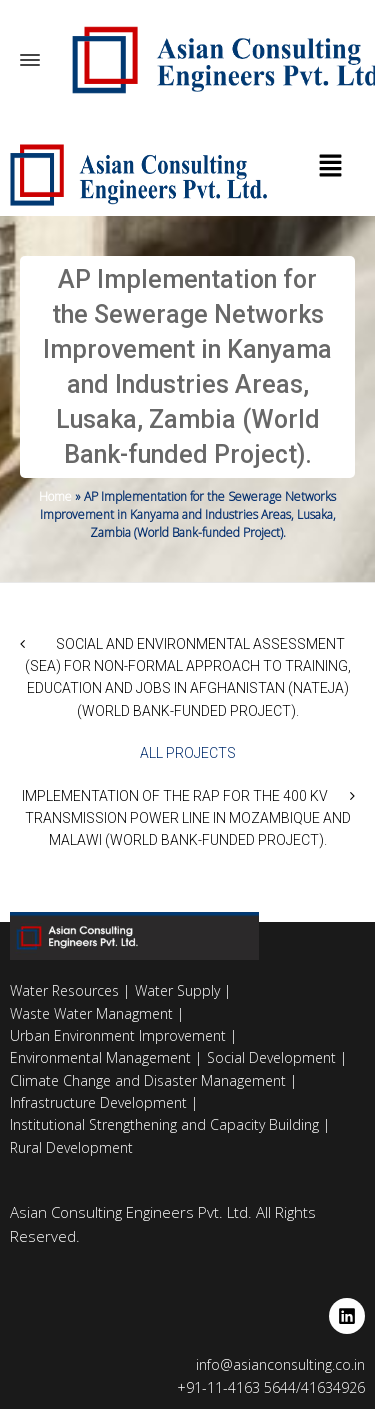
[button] (330, 167)
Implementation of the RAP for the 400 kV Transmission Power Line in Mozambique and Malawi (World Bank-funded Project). (186, 818)
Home (55, 496)
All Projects (188, 753)
